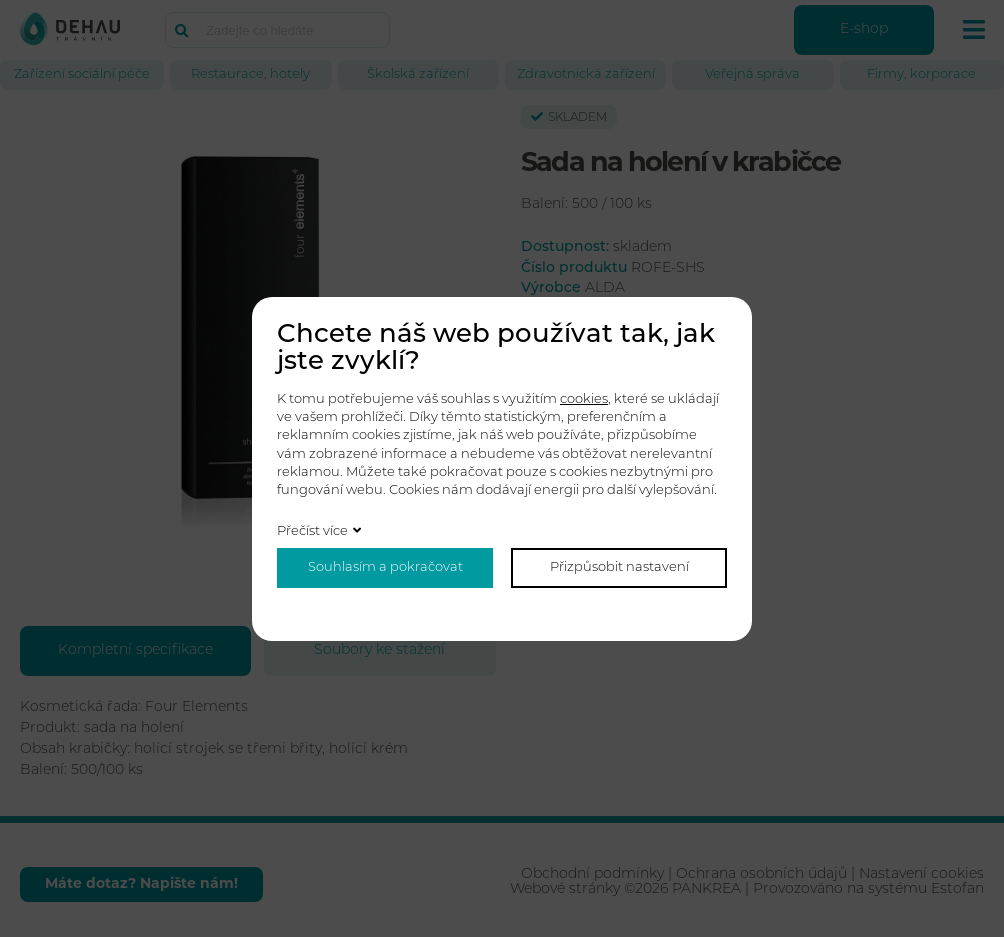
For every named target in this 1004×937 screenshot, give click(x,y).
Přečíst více (312, 531)
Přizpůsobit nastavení (619, 567)
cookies (584, 399)
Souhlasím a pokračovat (385, 567)
